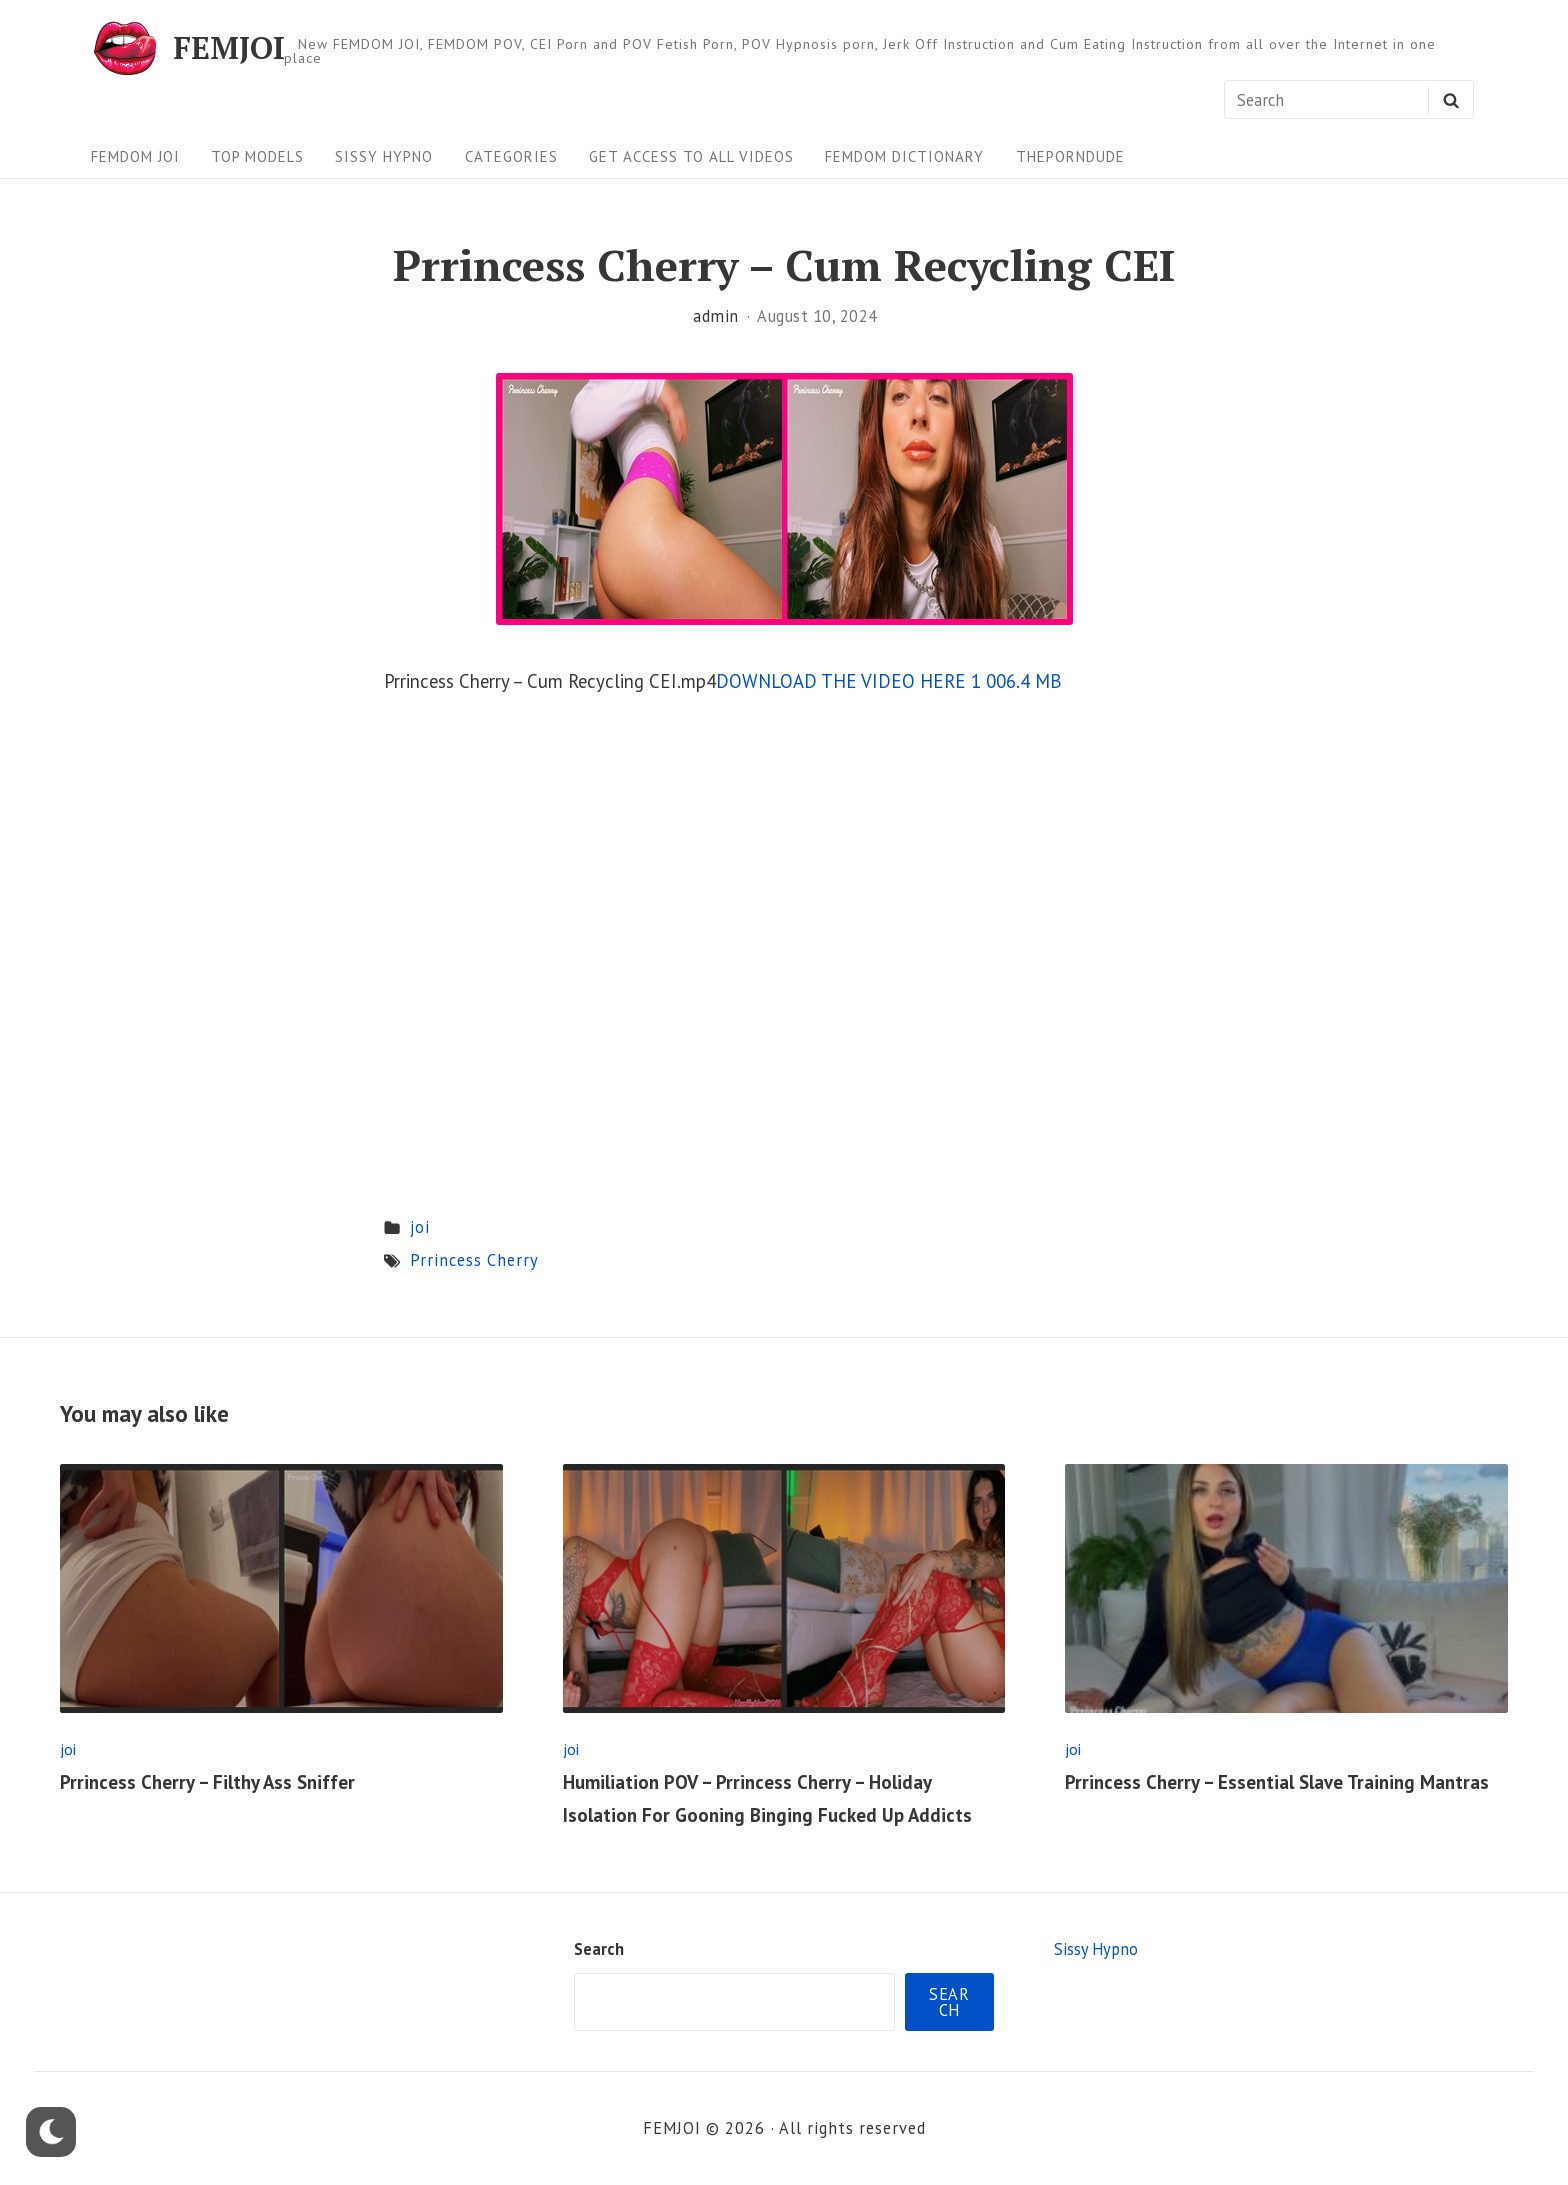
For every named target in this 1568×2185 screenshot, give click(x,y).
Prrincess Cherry (474, 1260)
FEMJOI (229, 48)
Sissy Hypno (384, 156)
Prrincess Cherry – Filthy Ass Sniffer (207, 1782)
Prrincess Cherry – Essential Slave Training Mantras (1277, 1782)
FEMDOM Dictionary (904, 156)
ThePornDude (1070, 156)
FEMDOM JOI (135, 156)
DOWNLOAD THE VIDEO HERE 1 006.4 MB (889, 681)
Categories (511, 156)
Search (599, 1949)
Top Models (257, 156)
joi (420, 1227)
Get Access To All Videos (691, 156)
